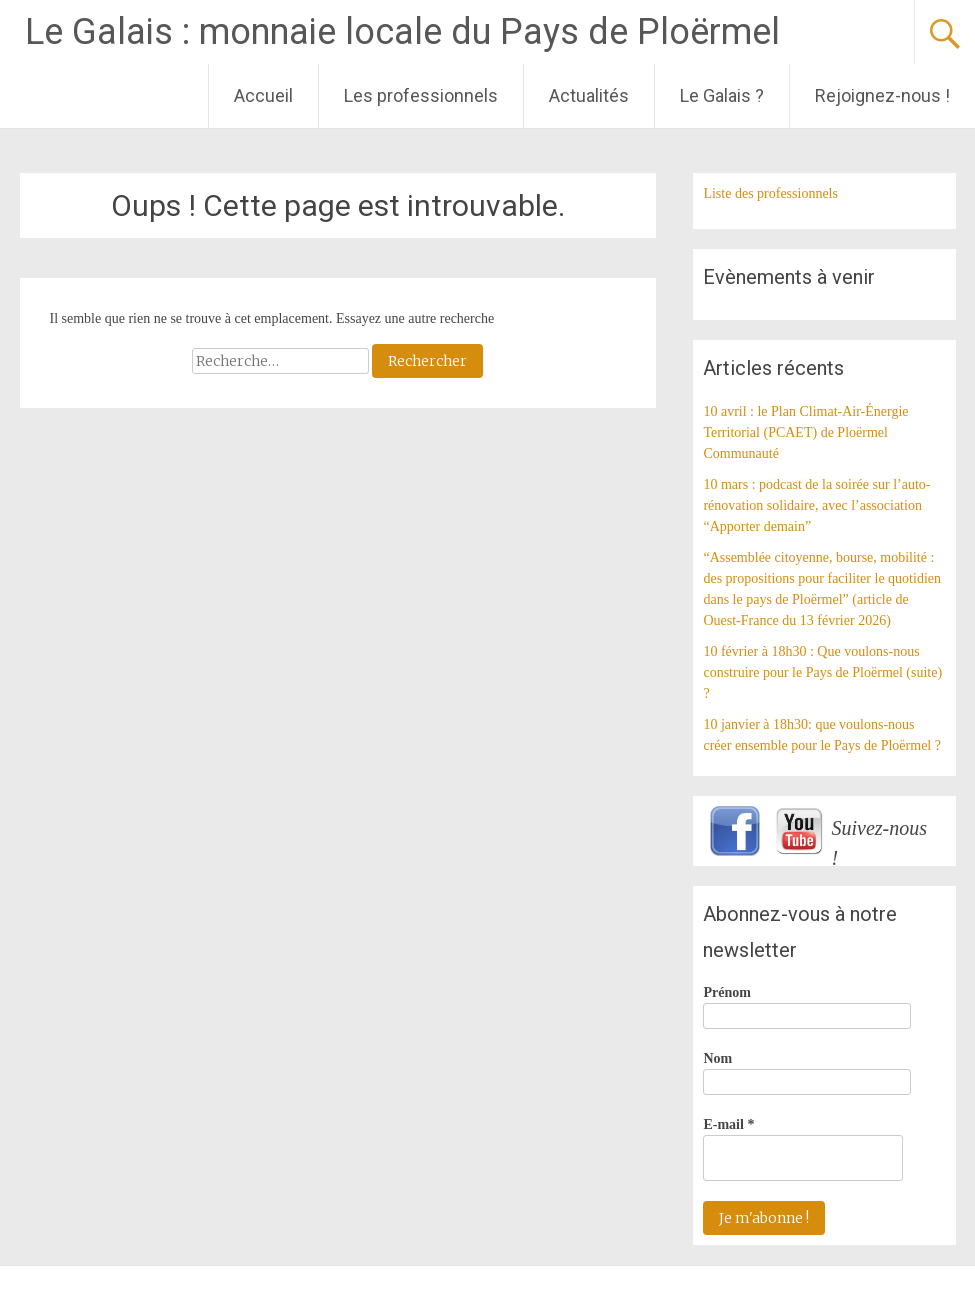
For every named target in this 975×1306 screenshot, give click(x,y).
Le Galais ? (722, 95)
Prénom (726, 992)
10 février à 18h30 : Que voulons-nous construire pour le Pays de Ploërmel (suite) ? (822, 672)
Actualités (589, 95)
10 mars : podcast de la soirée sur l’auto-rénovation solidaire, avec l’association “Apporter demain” (816, 505)
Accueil (263, 95)
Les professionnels (421, 95)
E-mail (728, 1124)
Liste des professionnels (770, 193)
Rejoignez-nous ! (882, 95)
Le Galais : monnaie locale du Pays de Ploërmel (402, 32)
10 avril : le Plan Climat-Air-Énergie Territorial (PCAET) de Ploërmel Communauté (805, 432)
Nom (717, 1058)
